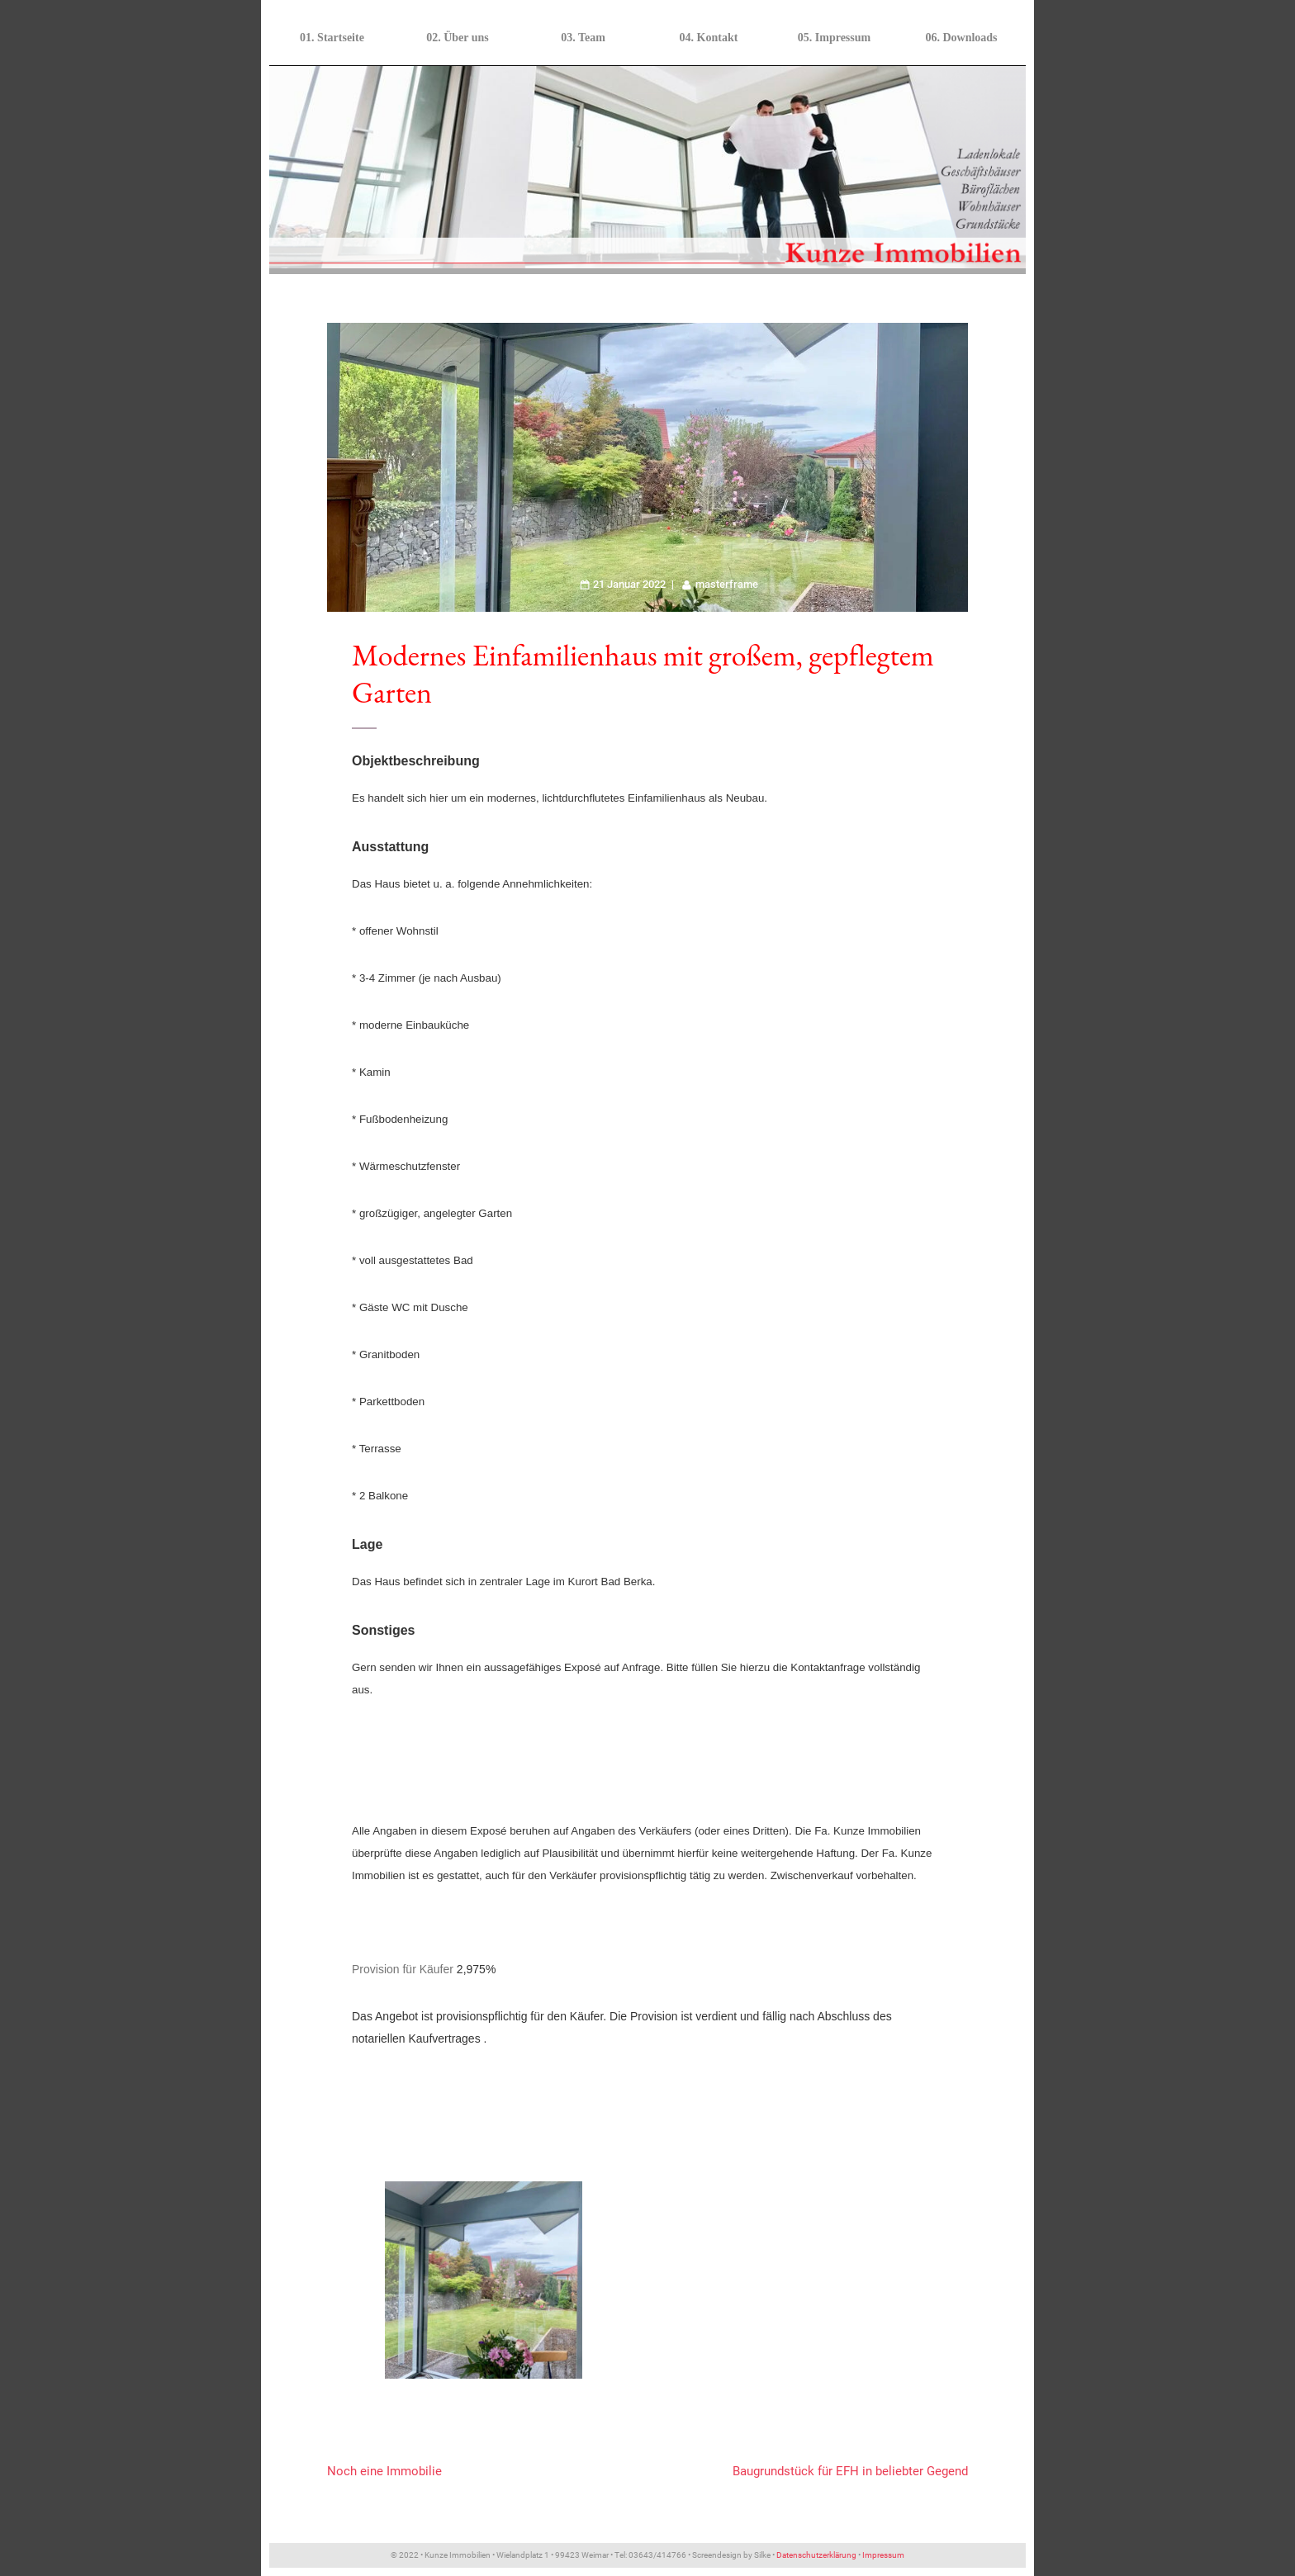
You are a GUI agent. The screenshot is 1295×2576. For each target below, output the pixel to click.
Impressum (883, 2554)
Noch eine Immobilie (384, 2471)
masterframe (726, 584)
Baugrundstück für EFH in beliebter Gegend (850, 2471)
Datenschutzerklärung (816, 2554)
